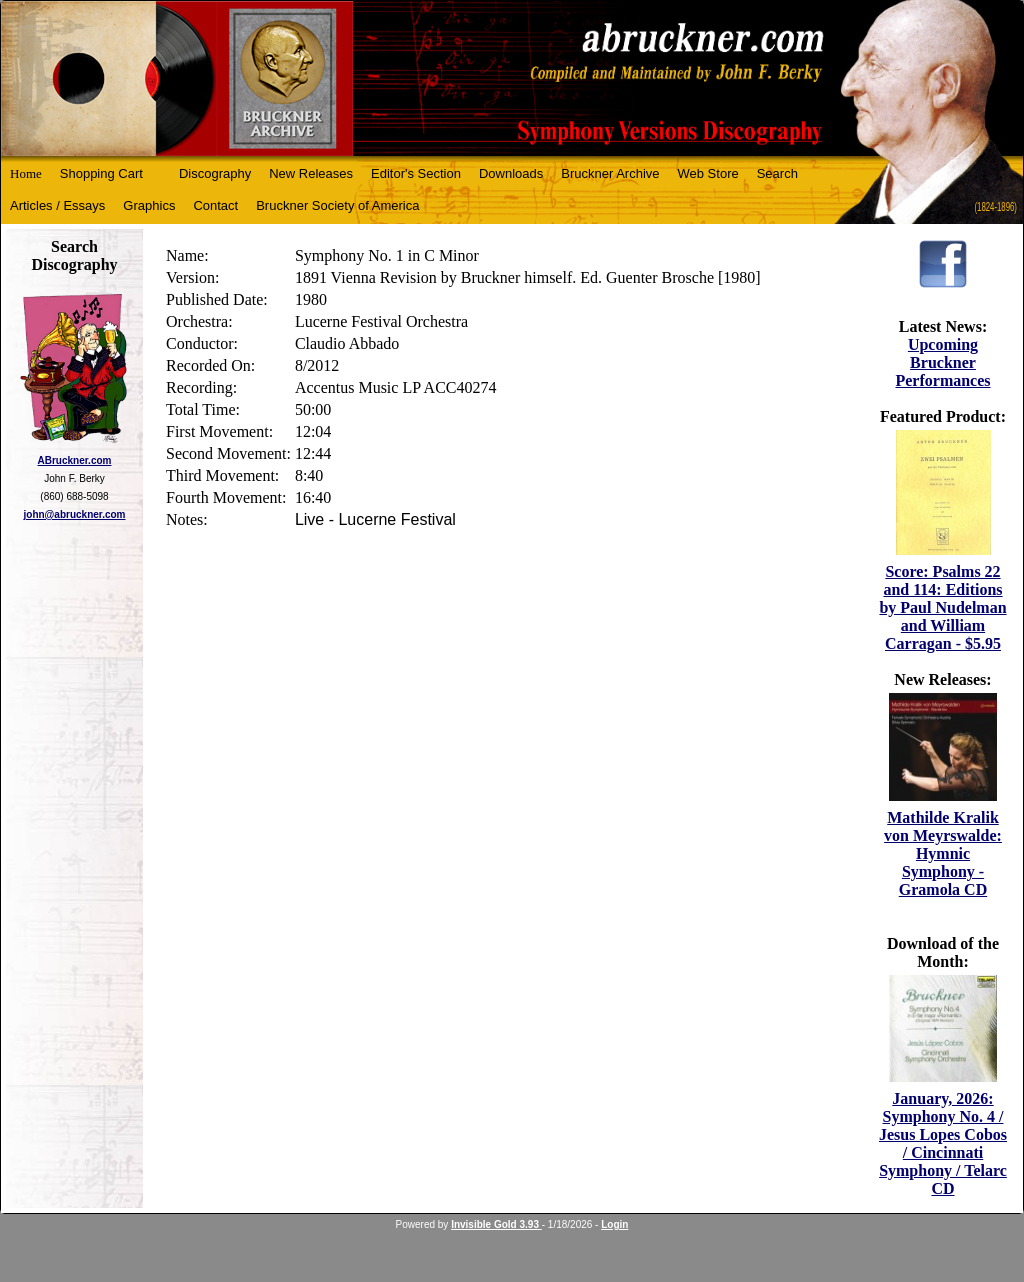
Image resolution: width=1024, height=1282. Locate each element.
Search (777, 173)
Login (614, 1224)
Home (26, 173)
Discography (215, 173)
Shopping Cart (101, 173)
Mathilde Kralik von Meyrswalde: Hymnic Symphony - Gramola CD (943, 853)
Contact (215, 205)
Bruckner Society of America (337, 205)
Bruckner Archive (610, 173)
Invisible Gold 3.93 (496, 1224)
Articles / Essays (57, 205)
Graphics (149, 205)
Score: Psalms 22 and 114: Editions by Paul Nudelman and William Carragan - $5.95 (942, 607)
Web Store (708, 173)
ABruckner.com (75, 460)
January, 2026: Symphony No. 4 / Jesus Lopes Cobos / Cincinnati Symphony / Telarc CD (943, 1143)
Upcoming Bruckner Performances (942, 362)
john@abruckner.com (75, 514)
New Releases (311, 173)
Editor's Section (416, 173)
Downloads (511, 173)
